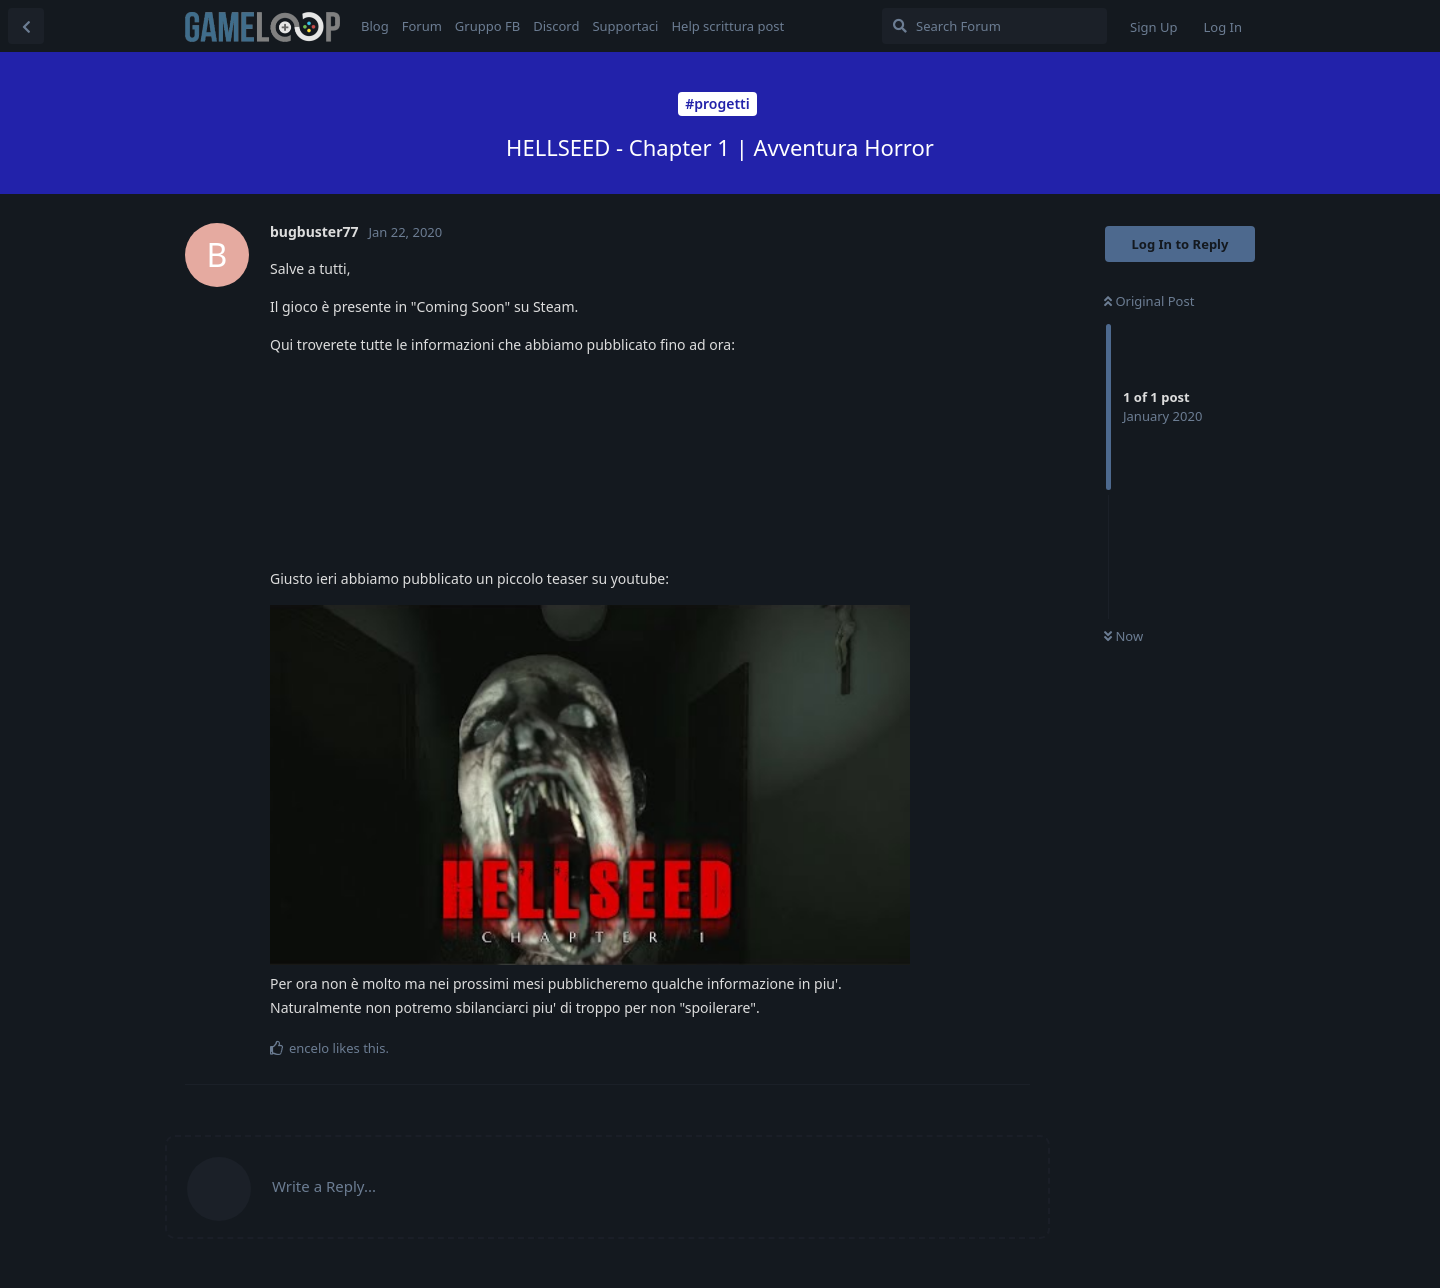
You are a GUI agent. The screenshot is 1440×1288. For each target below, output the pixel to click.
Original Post (1149, 301)
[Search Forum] (994, 26)
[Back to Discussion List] (26, 26)
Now (1123, 636)
